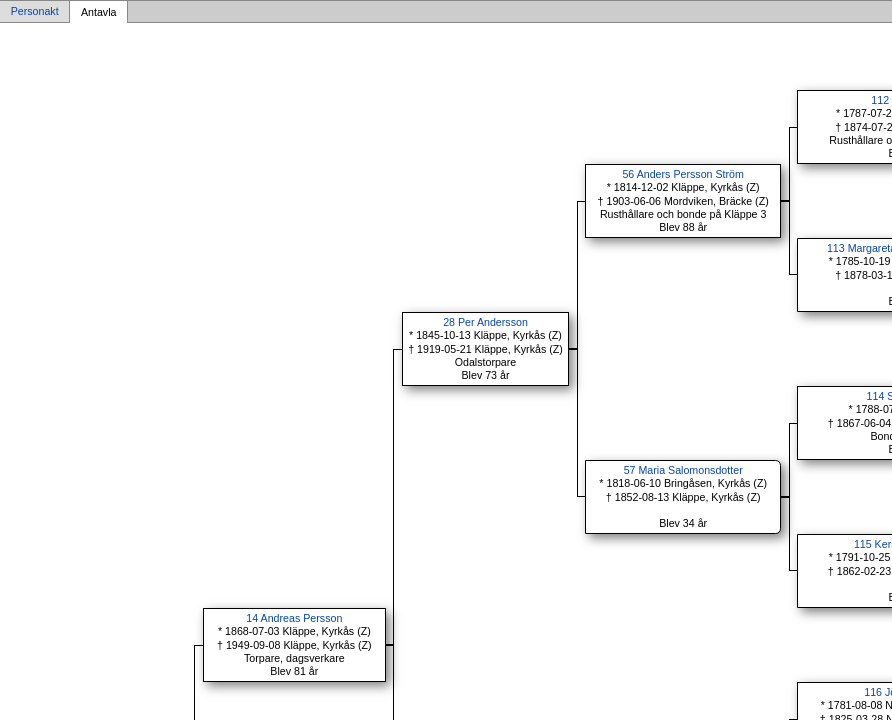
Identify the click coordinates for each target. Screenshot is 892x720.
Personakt (35, 12)
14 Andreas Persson (294, 618)
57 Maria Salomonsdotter (683, 470)
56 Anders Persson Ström (682, 174)
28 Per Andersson (485, 322)
